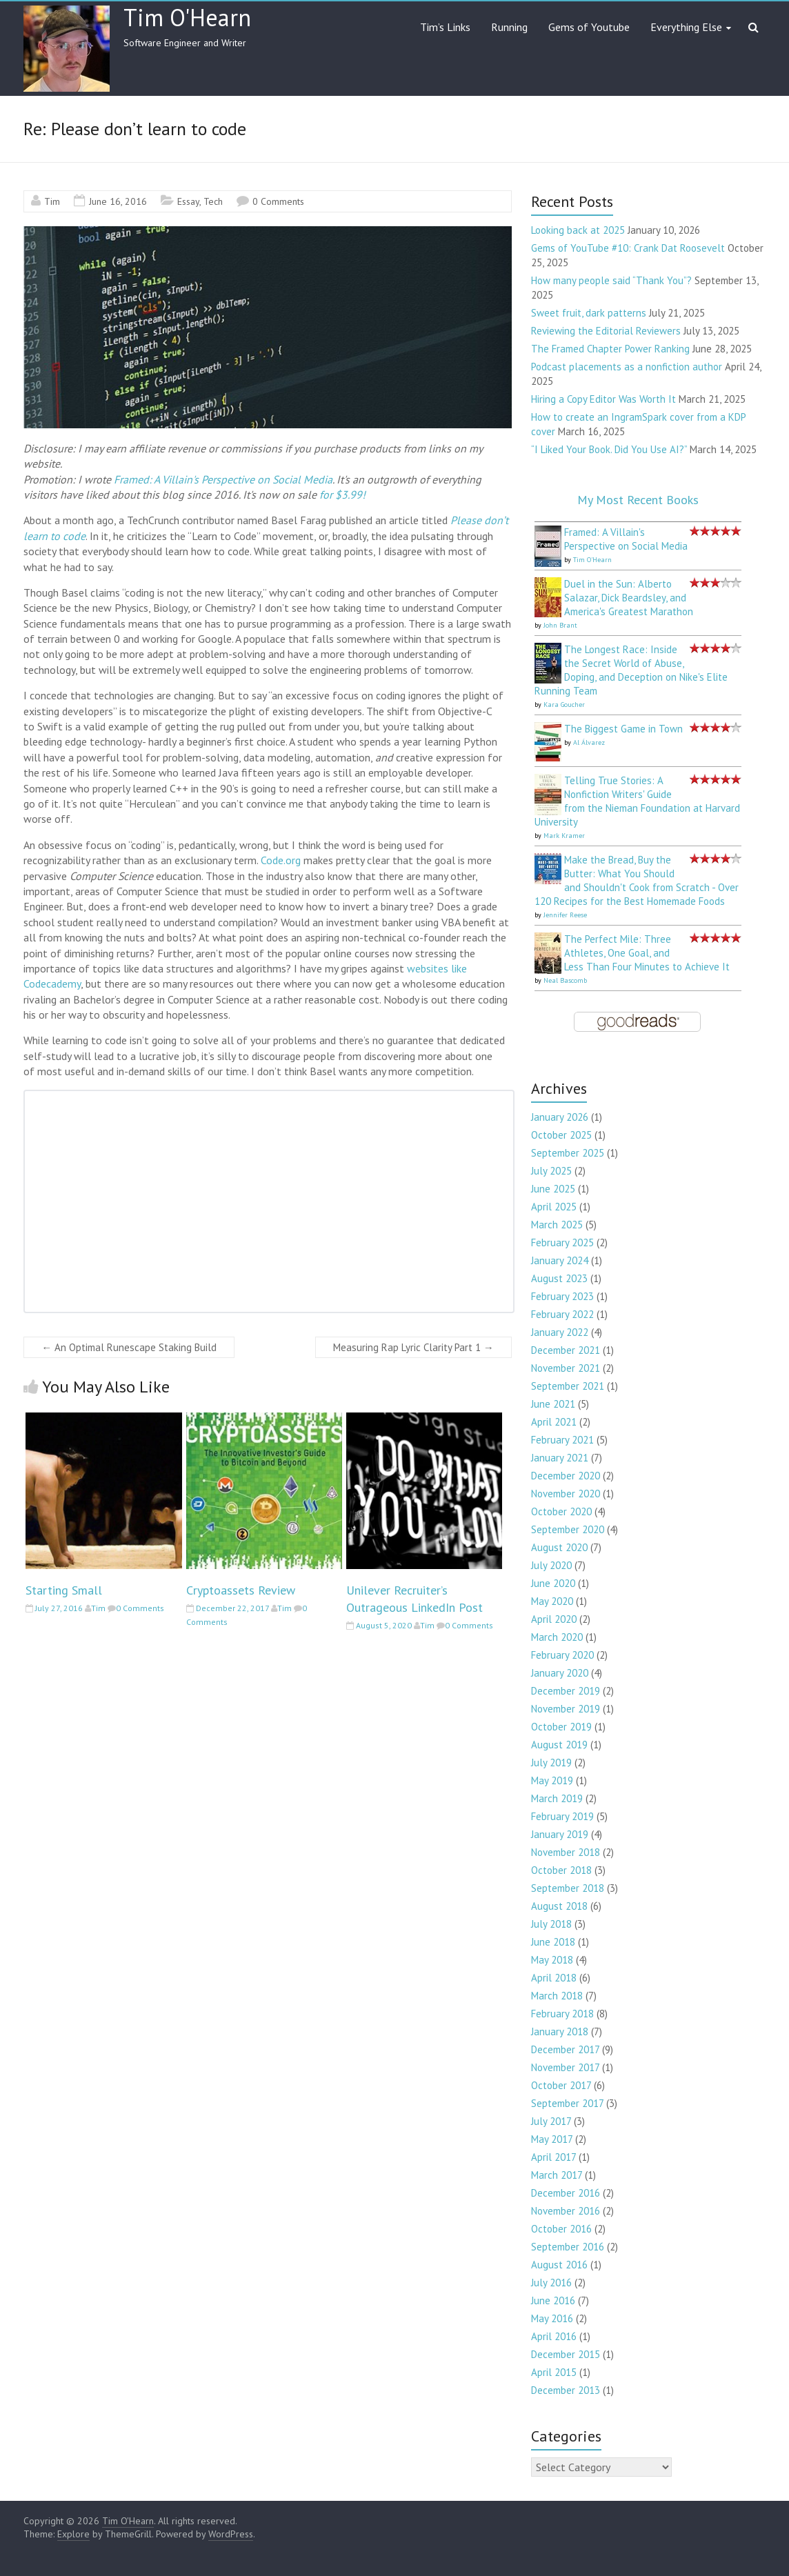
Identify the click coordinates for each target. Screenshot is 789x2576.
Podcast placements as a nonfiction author (626, 366)
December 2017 (565, 2049)
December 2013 (565, 2390)
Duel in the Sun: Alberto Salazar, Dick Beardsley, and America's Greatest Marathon (628, 597)
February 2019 (562, 1816)
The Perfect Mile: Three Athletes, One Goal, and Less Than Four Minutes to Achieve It (647, 952)
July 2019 (551, 1762)
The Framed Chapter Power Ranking (610, 348)
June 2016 (553, 2300)
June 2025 (553, 1188)
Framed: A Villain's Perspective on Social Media (223, 479)
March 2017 (556, 2174)
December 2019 (565, 1690)
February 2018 (562, 2013)
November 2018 (565, 1852)
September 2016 (567, 2246)
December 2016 (565, 2192)
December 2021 (565, 1350)
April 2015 (554, 2372)
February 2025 (562, 1242)
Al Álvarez (589, 742)
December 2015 (565, 2354)
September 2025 (567, 1152)
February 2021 (562, 1439)
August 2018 (559, 1906)
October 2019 (561, 1726)
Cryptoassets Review (240, 1590)
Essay (188, 201)
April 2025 (554, 1206)
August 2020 (559, 1547)
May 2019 (552, 1780)
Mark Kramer (564, 835)
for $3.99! (342, 494)
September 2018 (567, 1888)
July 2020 (551, 1565)
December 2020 (565, 1475)
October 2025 (561, 1134)
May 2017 (551, 2139)
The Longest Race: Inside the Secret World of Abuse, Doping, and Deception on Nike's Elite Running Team (631, 670)
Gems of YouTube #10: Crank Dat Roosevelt (628, 247)
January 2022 (559, 1332)
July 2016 (551, 2282)
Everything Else (686, 27)
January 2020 (559, 1672)
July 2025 (551, 1170)
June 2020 (553, 1583)
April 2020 (554, 1619)
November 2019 (565, 1708)
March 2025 (557, 1224)
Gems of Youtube (589, 27)
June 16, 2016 (118, 201)
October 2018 (561, 1870)
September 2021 (567, 1385)
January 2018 (559, 2031)
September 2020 (567, 1529)
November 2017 (565, 2067)
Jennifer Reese (565, 914)
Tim (52, 201)
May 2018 (552, 1959)
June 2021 (553, 1403)
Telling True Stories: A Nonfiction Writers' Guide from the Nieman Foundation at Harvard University (637, 801)
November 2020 (565, 1493)
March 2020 (557, 1637)
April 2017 (553, 2157)
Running (509, 27)
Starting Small (64, 1590)
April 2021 (554, 1421)
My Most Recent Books (638, 500)
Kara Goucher (564, 704)
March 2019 (557, 1798)
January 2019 (559, 1834)
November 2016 (565, 2210)
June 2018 (553, 1941)
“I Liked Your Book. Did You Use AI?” (609, 449)
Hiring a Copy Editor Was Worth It (603, 399)
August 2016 (559, 2264)
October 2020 (561, 1511)
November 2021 (565, 1368)
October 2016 (561, 2228)
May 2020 (552, 1601)
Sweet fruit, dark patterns (588, 312)
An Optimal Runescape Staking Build (129, 1347)
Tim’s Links (445, 27)
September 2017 (567, 2103)
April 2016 (554, 2336)
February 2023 (562, 1296)
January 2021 (559, 1457)
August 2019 (559, 1744)
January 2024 (559, 1260)
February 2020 (562, 1654)
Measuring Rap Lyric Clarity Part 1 (413, 1347)
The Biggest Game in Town (623, 728)
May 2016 (552, 2318)
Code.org (281, 860)
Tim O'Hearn (187, 17)
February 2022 (562, 1314)
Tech (213, 201)
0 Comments (278, 201)
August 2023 (559, 1278)
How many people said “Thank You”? (611, 280)
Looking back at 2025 (578, 230)
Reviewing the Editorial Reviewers (606, 330)
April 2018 (554, 1977)
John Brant (560, 625)
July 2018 (551, 1923)
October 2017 (561, 2085)
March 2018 (557, 1995)
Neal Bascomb (565, 980)
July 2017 (551, 2121)
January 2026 (559, 1117)
